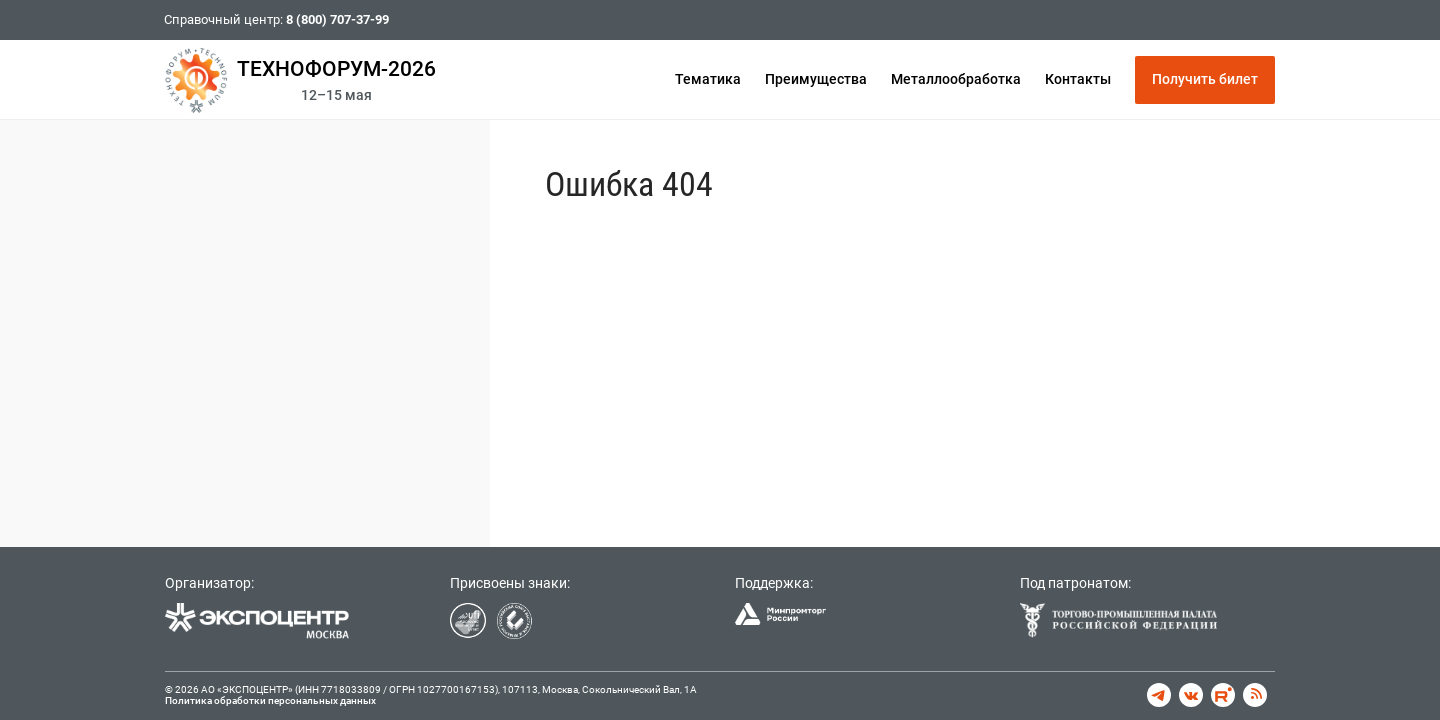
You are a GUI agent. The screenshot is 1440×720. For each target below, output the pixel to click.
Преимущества (816, 79)
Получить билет (1205, 79)
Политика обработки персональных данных (270, 700)
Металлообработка (956, 79)
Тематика (708, 79)
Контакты (1078, 79)
